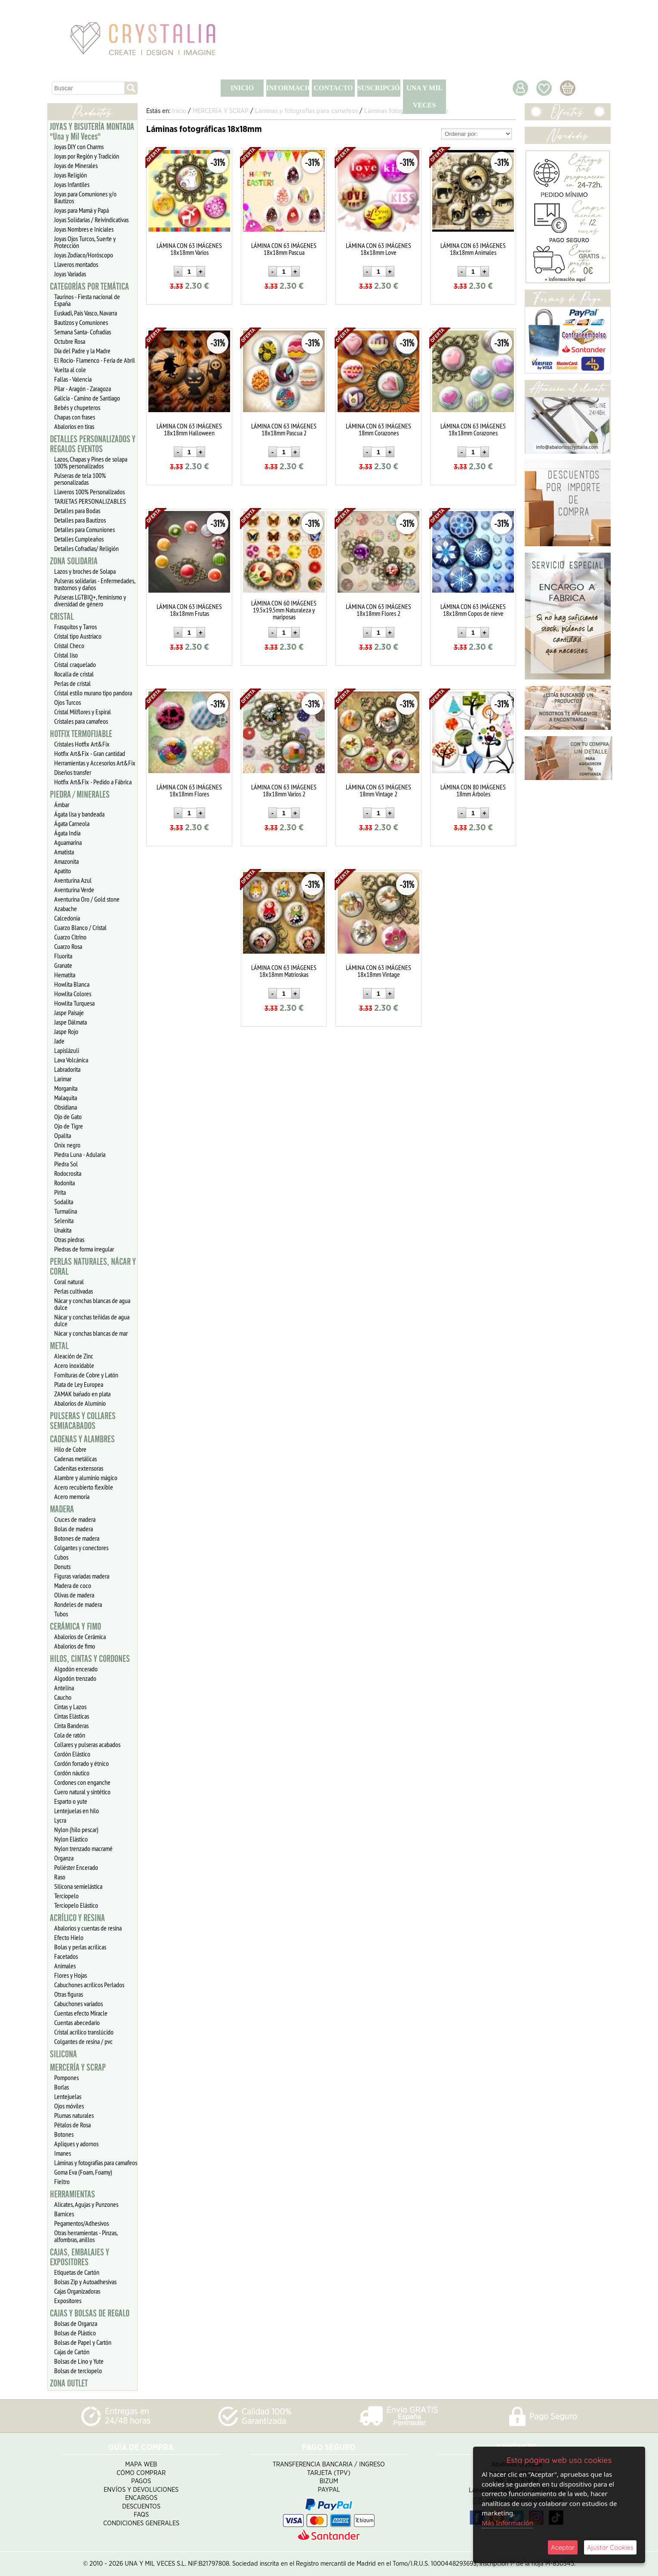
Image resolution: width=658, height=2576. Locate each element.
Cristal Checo (69, 645)
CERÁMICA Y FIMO (75, 1626)
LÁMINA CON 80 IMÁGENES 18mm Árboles (473, 790)
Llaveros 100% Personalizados (89, 491)
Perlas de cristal (72, 683)
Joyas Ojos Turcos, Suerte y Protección (85, 242)
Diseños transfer (72, 772)
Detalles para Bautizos (80, 520)
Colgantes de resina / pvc (83, 2041)
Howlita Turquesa (74, 1003)
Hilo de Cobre (70, 1449)
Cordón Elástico (72, 1754)
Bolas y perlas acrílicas (80, 1947)
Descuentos (141, 2506)
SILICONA (63, 2054)
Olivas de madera (74, 1595)
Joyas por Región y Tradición (86, 156)
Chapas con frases (74, 417)
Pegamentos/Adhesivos (81, 2223)
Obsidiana (65, 1107)
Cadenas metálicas (75, 1458)
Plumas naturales (74, 2115)
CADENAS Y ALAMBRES (82, 1439)
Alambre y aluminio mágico (85, 1477)
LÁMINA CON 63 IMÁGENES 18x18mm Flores (189, 790)
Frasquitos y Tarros (75, 626)
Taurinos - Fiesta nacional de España (87, 300)
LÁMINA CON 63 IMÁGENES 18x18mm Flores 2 (378, 610)
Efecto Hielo (68, 1937)
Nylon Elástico (71, 1839)
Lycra (60, 1820)
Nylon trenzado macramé (83, 1848)
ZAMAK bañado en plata (82, 1393)
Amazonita (66, 861)
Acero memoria (71, 1496)
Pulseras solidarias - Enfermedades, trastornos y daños (94, 584)
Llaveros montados (76, 264)
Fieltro (62, 2181)
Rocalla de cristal (74, 674)
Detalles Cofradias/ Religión (86, 548)
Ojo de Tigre (68, 1126)
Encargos (141, 2498)
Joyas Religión (70, 175)
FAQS (141, 2515)
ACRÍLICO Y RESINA (77, 1918)
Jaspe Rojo (66, 1031)
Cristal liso (66, 655)
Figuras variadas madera (81, 1576)
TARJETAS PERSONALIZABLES (90, 501)
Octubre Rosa (69, 341)
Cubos (61, 1557)
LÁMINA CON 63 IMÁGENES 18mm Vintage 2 (378, 790)
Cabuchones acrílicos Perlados (89, 1984)
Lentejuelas (67, 2096)
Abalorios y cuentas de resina (88, 1928)
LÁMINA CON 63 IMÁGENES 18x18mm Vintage (378, 971)
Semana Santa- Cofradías (82, 331)
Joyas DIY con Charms (79, 146)
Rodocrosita (67, 1173)
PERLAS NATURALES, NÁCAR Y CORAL (93, 1266)
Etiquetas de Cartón (76, 2272)
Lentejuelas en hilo (76, 1810)
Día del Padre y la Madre (82, 350)
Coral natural (69, 1281)
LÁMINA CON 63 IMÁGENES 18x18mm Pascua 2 (284, 429)
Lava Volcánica (71, 1059)
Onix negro (67, 1145)
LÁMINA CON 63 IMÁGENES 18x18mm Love (378, 249)
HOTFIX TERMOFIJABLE (81, 734)
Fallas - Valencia (73, 379)
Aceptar (563, 2547)
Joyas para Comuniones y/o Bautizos (85, 197)
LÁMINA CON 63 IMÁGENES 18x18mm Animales (473, 249)
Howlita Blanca (71, 984)
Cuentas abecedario (77, 2022)
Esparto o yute (70, 1801)
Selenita (64, 1220)
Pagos (141, 2481)
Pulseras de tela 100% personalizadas (80, 478)
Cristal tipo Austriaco (77, 636)
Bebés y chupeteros (77, 407)
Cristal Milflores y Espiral (82, 711)
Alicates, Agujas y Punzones (86, 2204)
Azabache (65, 908)
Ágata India (67, 833)
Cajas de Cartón (71, 2351)
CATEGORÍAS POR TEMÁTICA (89, 286)
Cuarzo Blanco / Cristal (80, 927)
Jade (59, 1041)
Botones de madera (76, 1538)
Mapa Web (141, 2464)
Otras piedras (69, 1239)
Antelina (64, 1687)
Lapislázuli (66, 1050)
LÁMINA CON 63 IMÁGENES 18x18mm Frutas (189, 610)
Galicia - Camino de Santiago (87, 398)
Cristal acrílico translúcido (84, 2032)
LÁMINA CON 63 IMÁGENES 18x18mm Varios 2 (284, 790)
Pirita (60, 1192)
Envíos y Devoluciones (141, 2490)
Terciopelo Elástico (76, 1905)
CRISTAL (62, 616)
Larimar (62, 1078)
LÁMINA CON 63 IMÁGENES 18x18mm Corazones (473, 429)
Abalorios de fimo (74, 1646)
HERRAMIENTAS (72, 2194)
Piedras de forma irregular (84, 1249)
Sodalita (63, 1201)
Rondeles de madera (78, 1604)
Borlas (61, 2087)
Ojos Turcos (67, 702)
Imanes (62, 2153)
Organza (64, 1858)
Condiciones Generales (141, 2523)
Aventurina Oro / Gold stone (87, 899)
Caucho (62, 1697)
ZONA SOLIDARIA (74, 561)
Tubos (61, 1613)
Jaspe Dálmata (70, 1022)
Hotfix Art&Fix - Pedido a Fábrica (93, 781)
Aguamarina (68, 842)
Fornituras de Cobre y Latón (86, 1375)
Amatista (64, 851)
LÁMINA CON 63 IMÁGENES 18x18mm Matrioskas (284, 971)
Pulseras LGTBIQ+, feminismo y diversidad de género (90, 600)
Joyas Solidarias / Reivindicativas (91, 219)
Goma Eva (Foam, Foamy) (83, 2172)
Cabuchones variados (78, 2003)
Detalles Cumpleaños (79, 539)
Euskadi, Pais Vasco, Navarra (85, 313)
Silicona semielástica (78, 1886)
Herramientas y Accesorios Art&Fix (94, 763)
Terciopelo (66, 1895)
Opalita (62, 1135)
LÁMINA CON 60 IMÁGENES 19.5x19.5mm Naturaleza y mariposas (284, 610)
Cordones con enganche (82, 1782)
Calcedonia (67, 918)
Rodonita (64, 1182)
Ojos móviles (69, 2106)
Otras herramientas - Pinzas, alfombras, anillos (86, 2236)
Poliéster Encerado (76, 1867)
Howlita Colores (72, 993)
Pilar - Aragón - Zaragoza (82, 388)
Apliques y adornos (76, 2143)
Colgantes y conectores (81, 1547)
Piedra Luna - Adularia (79, 1154)
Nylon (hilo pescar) (76, 1829)
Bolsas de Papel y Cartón (82, 2342)
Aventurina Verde (74, 889)
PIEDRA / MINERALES (80, 794)
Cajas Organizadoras (77, 2291)
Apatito (62, 870)
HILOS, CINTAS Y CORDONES (90, 1659)
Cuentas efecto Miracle (81, 2013)
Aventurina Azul (73, 880)
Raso (59, 1876)
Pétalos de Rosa (72, 2124)
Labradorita (67, 1069)
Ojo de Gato (68, 1116)
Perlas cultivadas (73, 1291)
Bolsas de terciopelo (78, 2370)
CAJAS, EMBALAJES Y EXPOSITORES (79, 2257)
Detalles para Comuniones (84, 529)
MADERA (62, 1509)
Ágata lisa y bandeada (79, 814)
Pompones (66, 2077)
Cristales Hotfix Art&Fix (82, 744)
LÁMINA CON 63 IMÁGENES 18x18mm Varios (189, 249)
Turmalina (65, 1211)
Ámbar (61, 804)
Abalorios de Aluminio (80, 1403)
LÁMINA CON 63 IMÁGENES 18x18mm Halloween (189, 429)
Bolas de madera (73, 1528)
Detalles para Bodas (77, 510)
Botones (64, 2134)
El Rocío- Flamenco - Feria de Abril (94, 360)
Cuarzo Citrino (70, 937)
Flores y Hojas (70, 1975)
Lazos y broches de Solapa (85, 571)
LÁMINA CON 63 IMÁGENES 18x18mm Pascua (284, 249)
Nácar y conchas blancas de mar (91, 1333)
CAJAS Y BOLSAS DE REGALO (89, 2313)
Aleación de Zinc (73, 1356)
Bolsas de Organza (75, 2323)
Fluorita (63, 955)
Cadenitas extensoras (78, 1468)
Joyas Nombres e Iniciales (84, 229)
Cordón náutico (71, 1772)
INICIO (242, 88)
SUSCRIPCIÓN (378, 88)
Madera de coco (72, 1585)
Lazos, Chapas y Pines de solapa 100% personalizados (90, 462)
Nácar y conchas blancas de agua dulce (92, 1304)
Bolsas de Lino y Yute (79, 2361)
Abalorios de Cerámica (80, 1636)
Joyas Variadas (70, 273)
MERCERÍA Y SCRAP (78, 2067)
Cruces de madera (74, 1519)
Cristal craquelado (75, 664)
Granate (63, 965)
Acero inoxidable (74, 1365)
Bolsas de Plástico (75, 2332)
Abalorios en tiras (74, 426)
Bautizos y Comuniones (81, 322)
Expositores (67, 2300)
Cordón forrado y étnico (81, 1763)
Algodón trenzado (75, 1678)
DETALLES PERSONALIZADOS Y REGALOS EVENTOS (92, 444)
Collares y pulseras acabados (87, 1744)
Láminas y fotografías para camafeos (95, 2162)
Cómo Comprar (141, 2473)
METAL (59, 1346)
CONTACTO (333, 88)
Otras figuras (68, 1994)
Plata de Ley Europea (78, 1384)
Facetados (66, 1956)
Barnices (64, 2213)
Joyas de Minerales (76, 165)
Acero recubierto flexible (83, 1487)
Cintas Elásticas (71, 1716)
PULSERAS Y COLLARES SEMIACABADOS (83, 1421)
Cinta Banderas (71, 1725)
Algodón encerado (76, 1668)
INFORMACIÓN (287, 88)
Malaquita (65, 1097)
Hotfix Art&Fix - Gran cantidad (89, 753)
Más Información (507, 2522)
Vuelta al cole (70, 369)
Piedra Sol (66, 1164)
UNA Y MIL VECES (424, 96)
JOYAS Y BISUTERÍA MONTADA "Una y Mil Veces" (92, 131)
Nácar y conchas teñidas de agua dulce (91, 1320)
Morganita (65, 1088)
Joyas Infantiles (71, 184)
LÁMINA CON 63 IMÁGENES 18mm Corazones (378, 429)
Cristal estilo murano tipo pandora (93, 692)
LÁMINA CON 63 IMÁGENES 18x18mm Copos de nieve (473, 610)
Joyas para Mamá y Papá (81, 210)
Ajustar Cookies (610, 2547)
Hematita (64, 974)
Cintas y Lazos (70, 1706)
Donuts (62, 1566)
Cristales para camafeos (81, 721)
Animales (65, 1965)
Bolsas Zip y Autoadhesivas (85, 2281)
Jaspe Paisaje (69, 1012)
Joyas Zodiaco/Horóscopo (83, 255)
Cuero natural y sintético (82, 1791)
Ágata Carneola (71, 823)
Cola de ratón (69, 1735)
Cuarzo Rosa (68, 946)
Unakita (62, 1230)
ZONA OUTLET (69, 2383)
